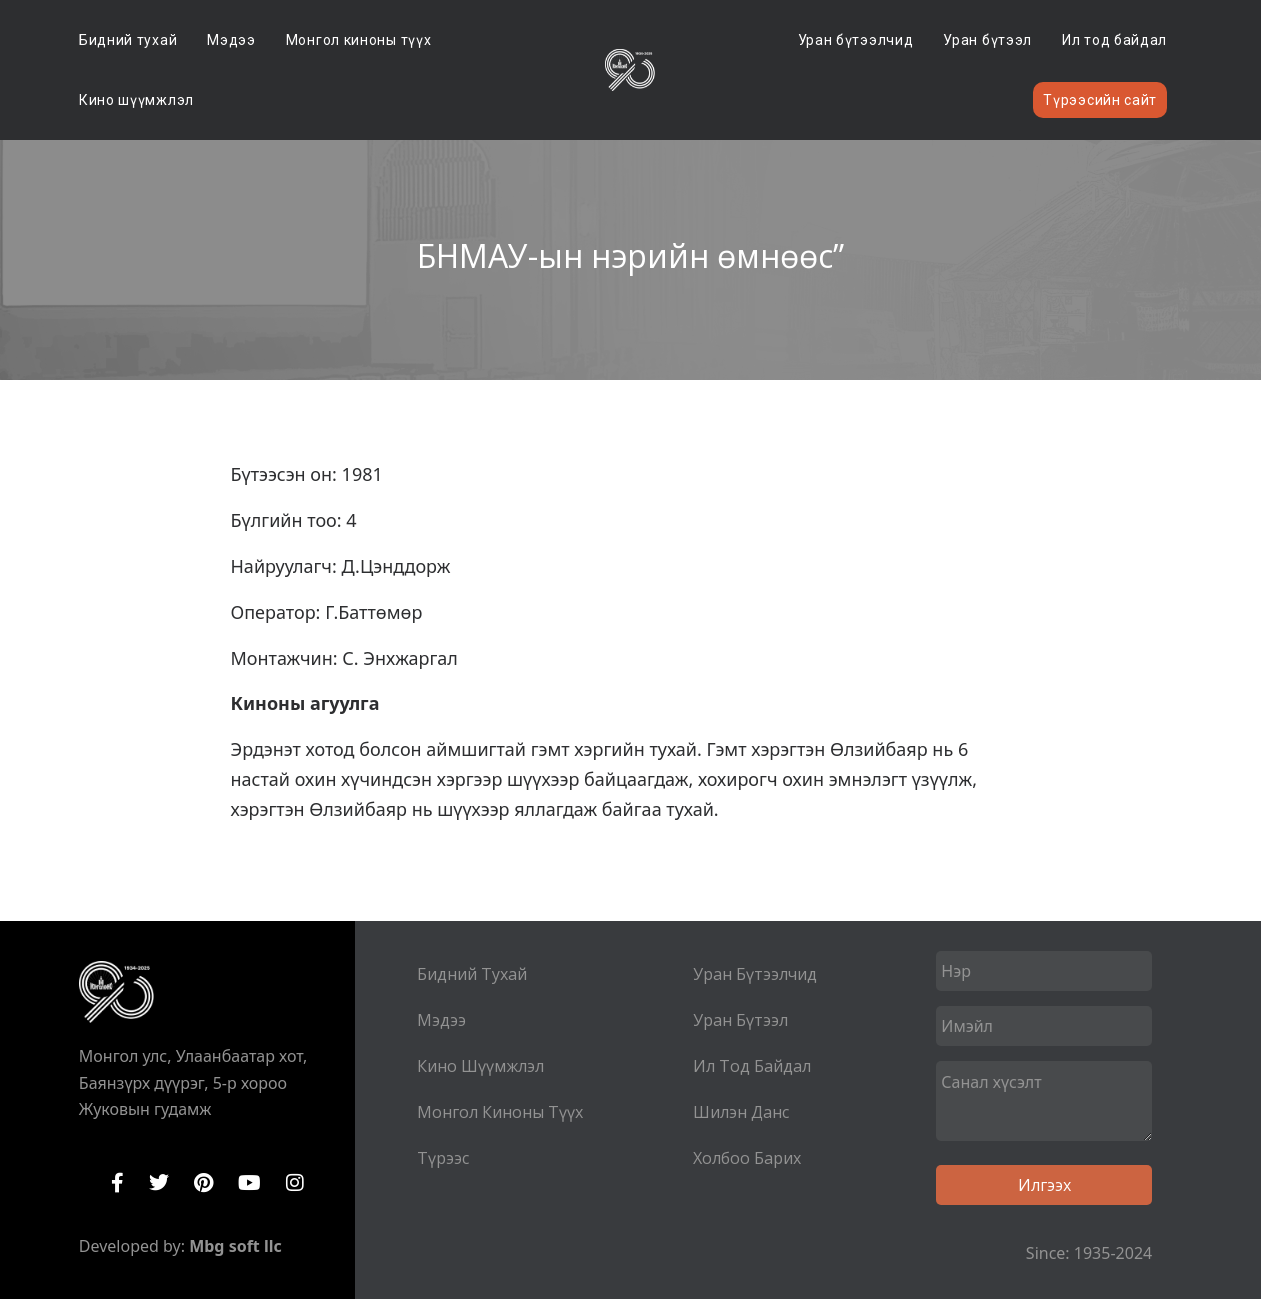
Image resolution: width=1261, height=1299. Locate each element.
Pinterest (203, 1183)
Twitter (159, 1183)
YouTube (249, 1183)
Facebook (117, 1183)
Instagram (295, 1183)
